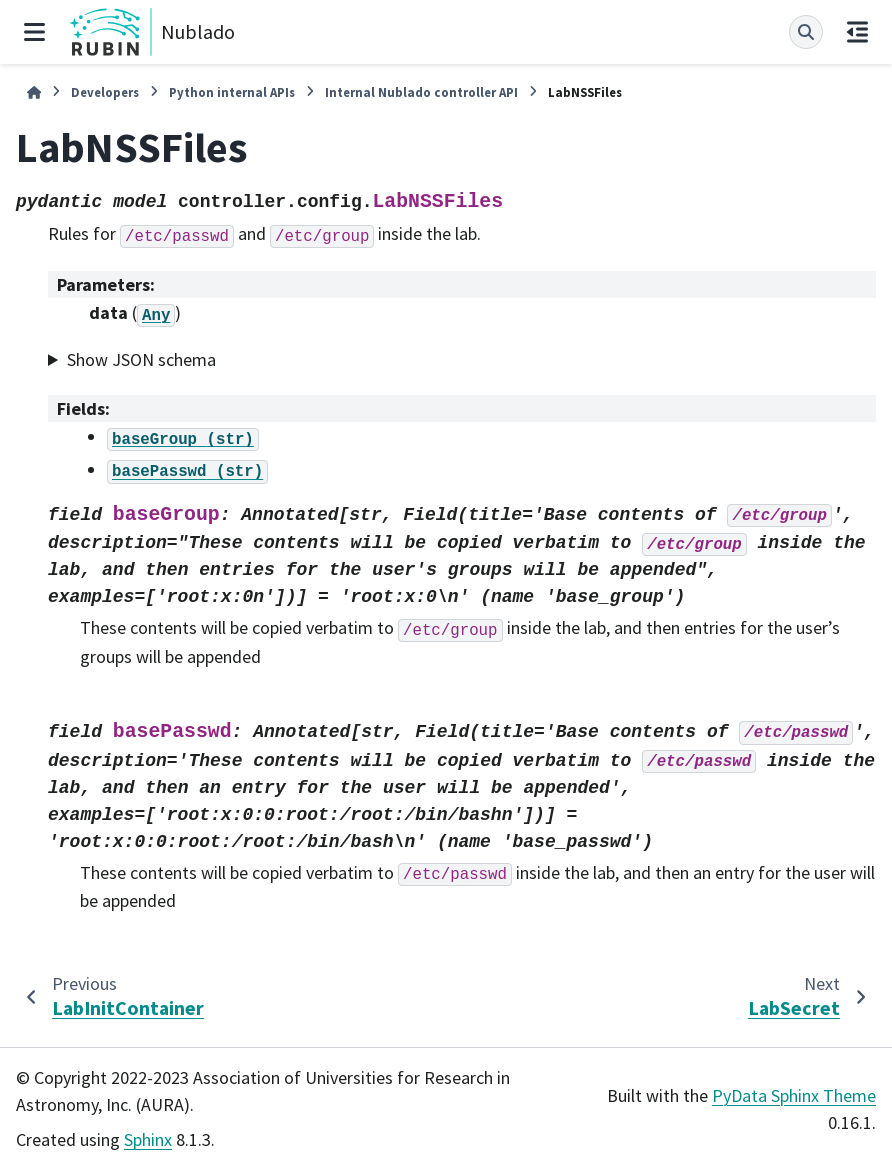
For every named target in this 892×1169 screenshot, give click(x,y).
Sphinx (148, 1139)
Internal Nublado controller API (421, 92)
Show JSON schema (141, 359)
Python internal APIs (232, 92)
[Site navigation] (34, 32)
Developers (105, 92)
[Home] (34, 92)
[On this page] (857, 32)
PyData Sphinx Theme (794, 1095)
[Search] (806, 32)
